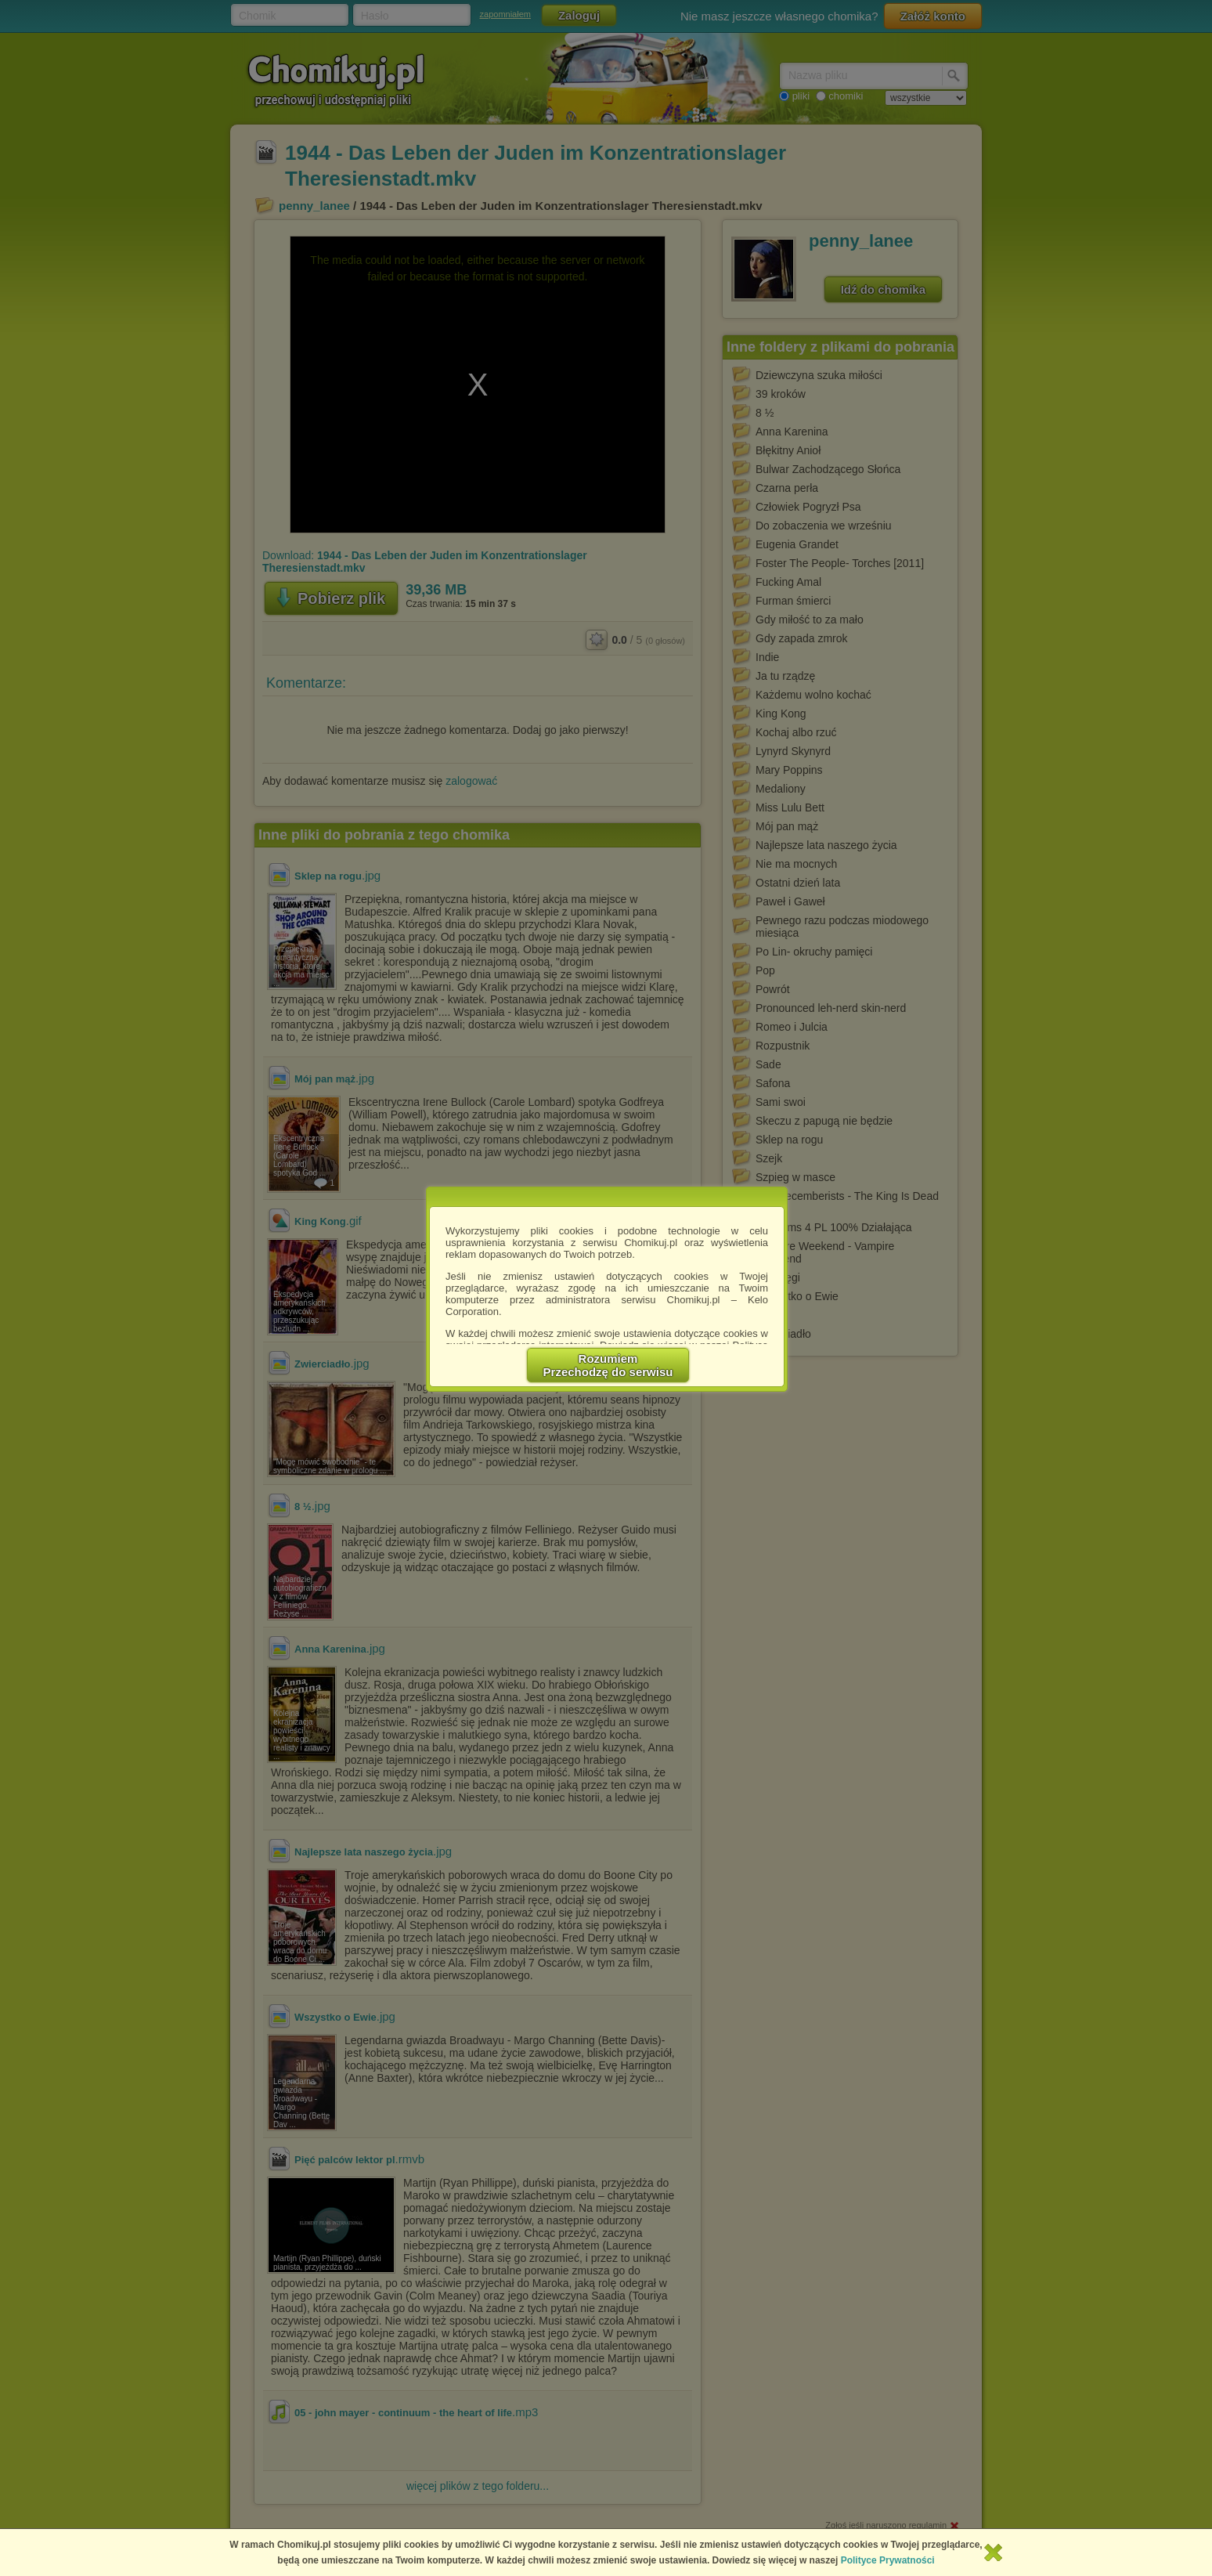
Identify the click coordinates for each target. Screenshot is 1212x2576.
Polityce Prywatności (888, 2560)
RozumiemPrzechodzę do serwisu (608, 1365)
